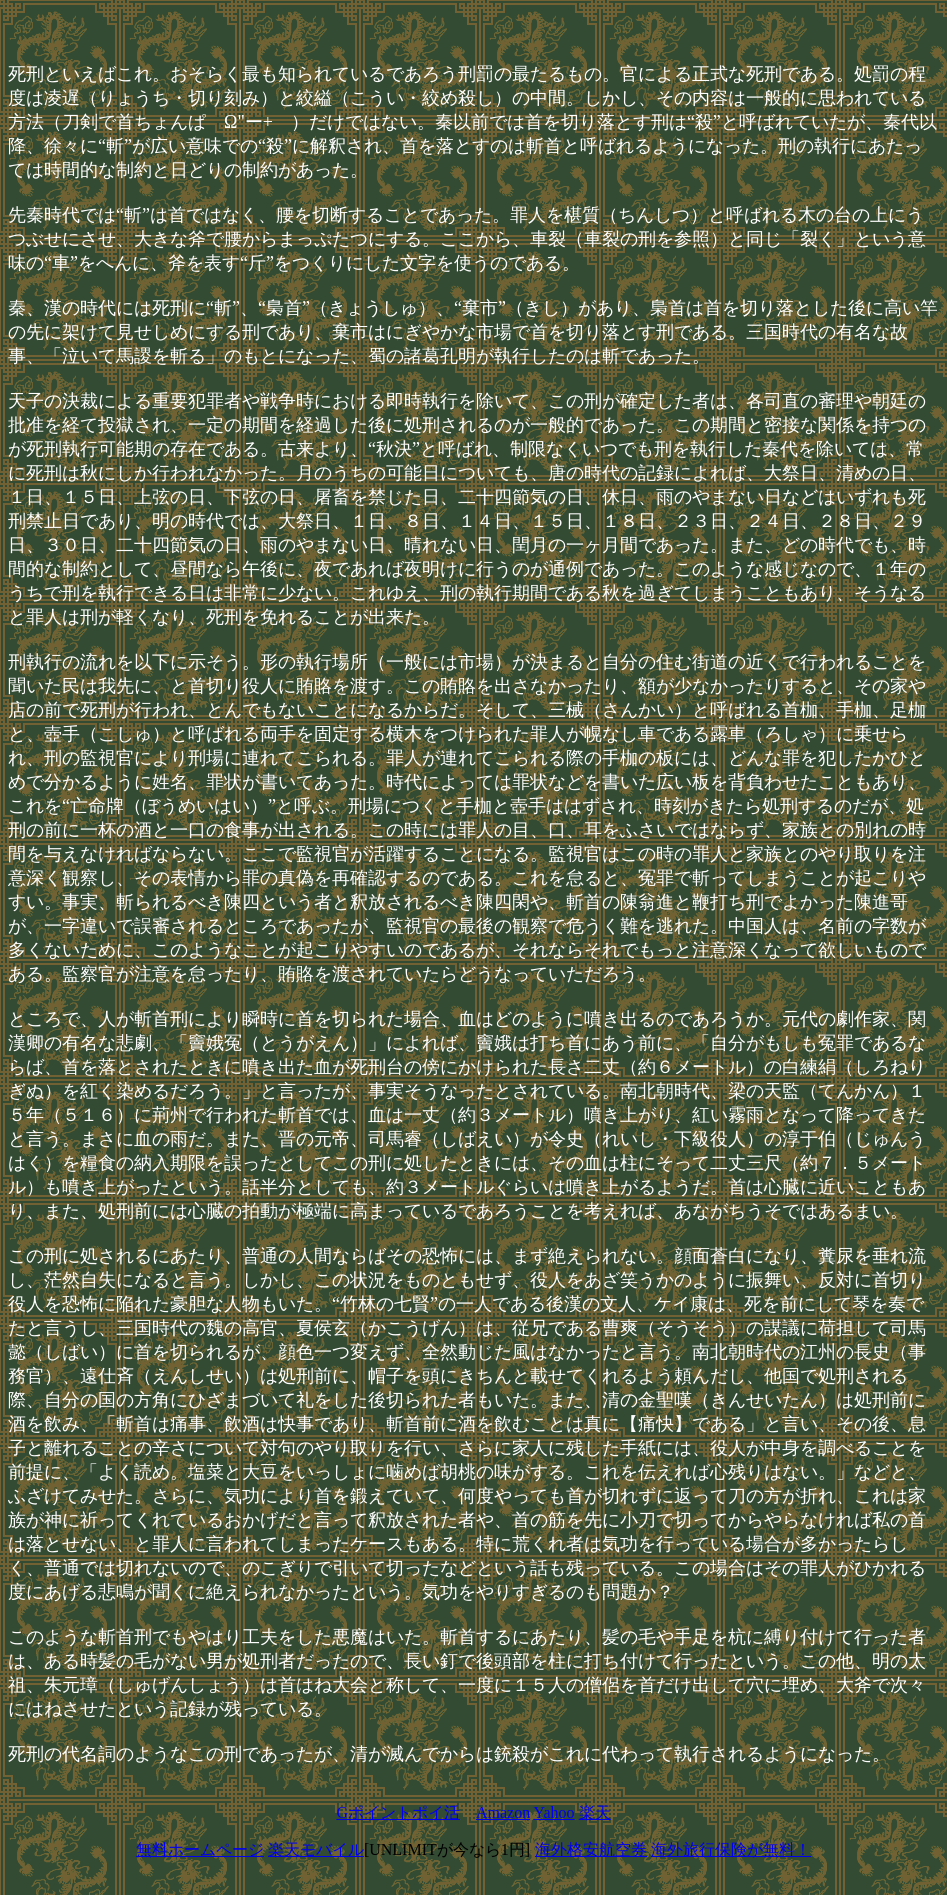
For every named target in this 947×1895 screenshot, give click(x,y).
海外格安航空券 (591, 1849)
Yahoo (554, 1812)
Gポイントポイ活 (398, 1812)
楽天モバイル (316, 1849)
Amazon (503, 1812)
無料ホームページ (200, 1849)
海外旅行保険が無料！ (731, 1849)
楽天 (595, 1812)
